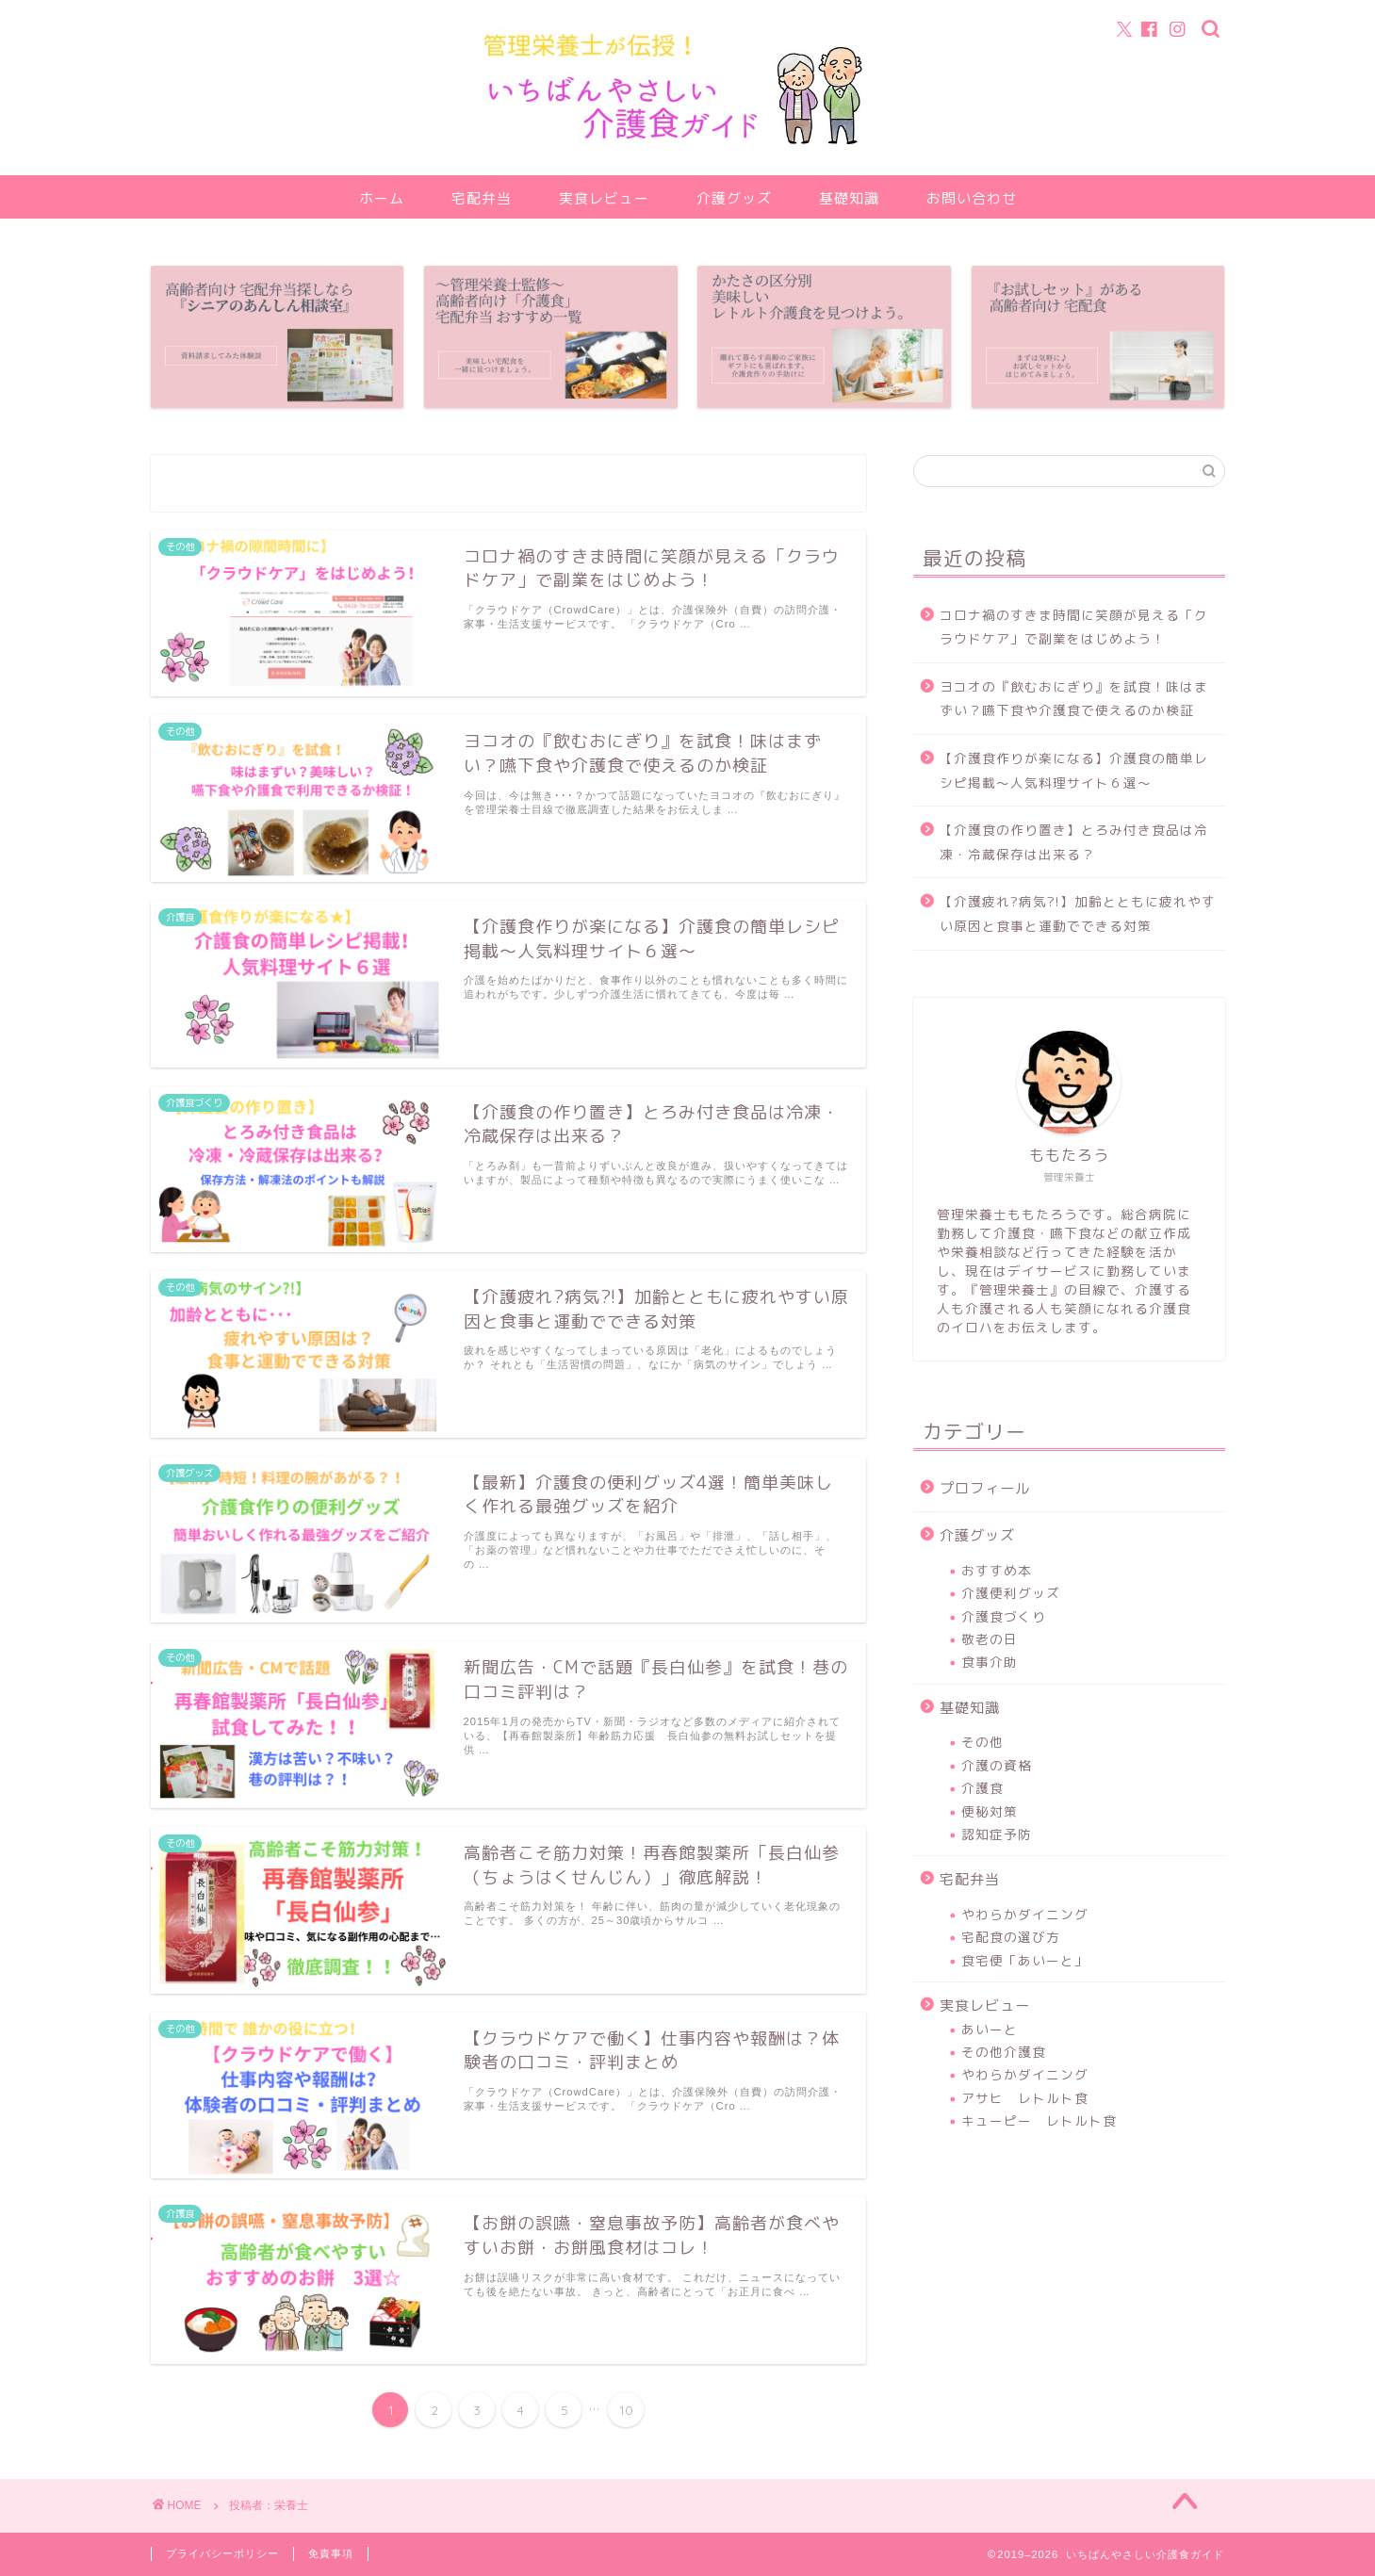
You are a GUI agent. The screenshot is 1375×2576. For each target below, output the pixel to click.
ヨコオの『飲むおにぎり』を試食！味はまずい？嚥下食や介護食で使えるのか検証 (1074, 698)
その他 (982, 1742)
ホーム (381, 198)
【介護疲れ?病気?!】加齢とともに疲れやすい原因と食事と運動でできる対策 (1078, 913)
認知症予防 (996, 1834)
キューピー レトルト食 (1039, 2120)
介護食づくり (1003, 1616)
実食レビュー (604, 198)
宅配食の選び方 (1010, 1937)
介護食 (982, 1788)
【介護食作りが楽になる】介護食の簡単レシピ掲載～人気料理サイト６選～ (1074, 770)
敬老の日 (989, 1639)
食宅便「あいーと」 (1025, 1960)
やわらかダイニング (1025, 1914)
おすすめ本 (996, 1570)
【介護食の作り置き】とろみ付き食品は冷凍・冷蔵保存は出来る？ (1074, 842)
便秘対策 (989, 1811)
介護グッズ (734, 198)
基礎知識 (849, 198)
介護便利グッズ (1010, 1593)
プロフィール (985, 1488)
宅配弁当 (481, 198)
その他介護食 (1003, 2052)
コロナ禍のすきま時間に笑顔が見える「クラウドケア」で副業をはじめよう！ (1074, 627)
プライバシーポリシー (222, 2553)
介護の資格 (996, 1765)
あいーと (989, 2029)
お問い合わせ (971, 198)
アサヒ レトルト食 (1025, 2098)
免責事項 (330, 2553)
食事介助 (989, 1662)
